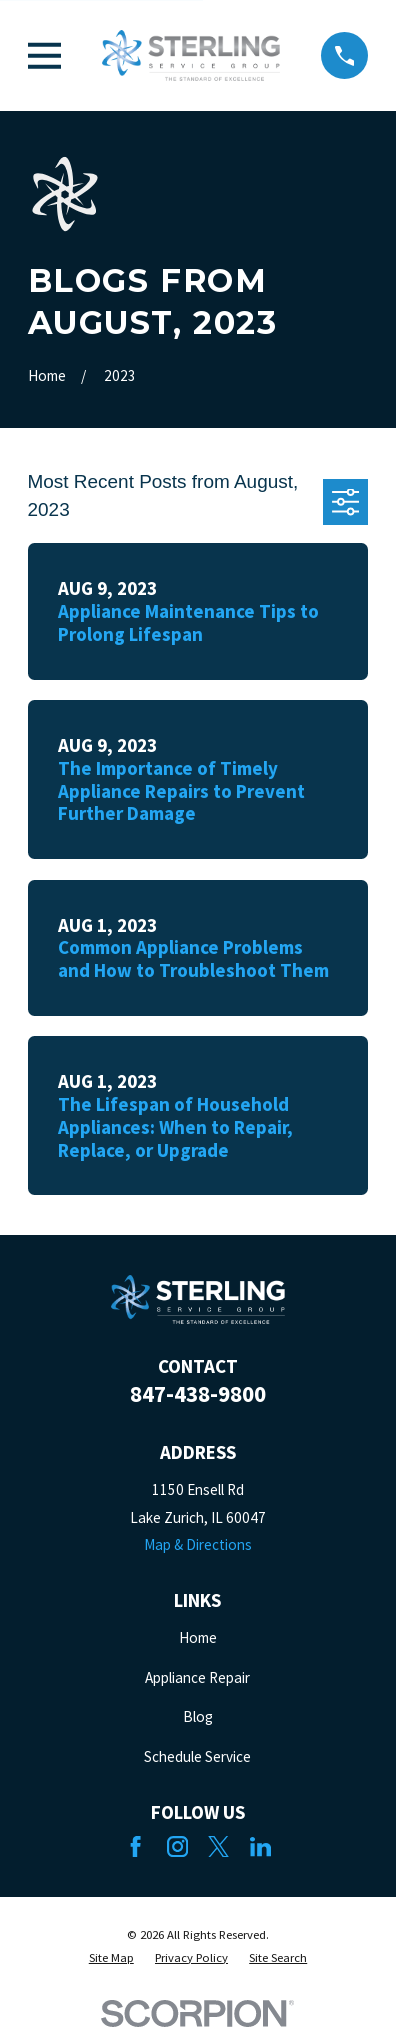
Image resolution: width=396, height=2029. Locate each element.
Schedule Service (197, 1756)
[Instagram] (177, 1846)
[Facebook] (135, 1846)
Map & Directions (198, 1544)
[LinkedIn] (260, 1846)
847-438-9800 (198, 1394)
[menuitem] (111, 1958)
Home (198, 1637)
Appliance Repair (197, 1677)
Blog (198, 1716)
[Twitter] (218, 1846)
